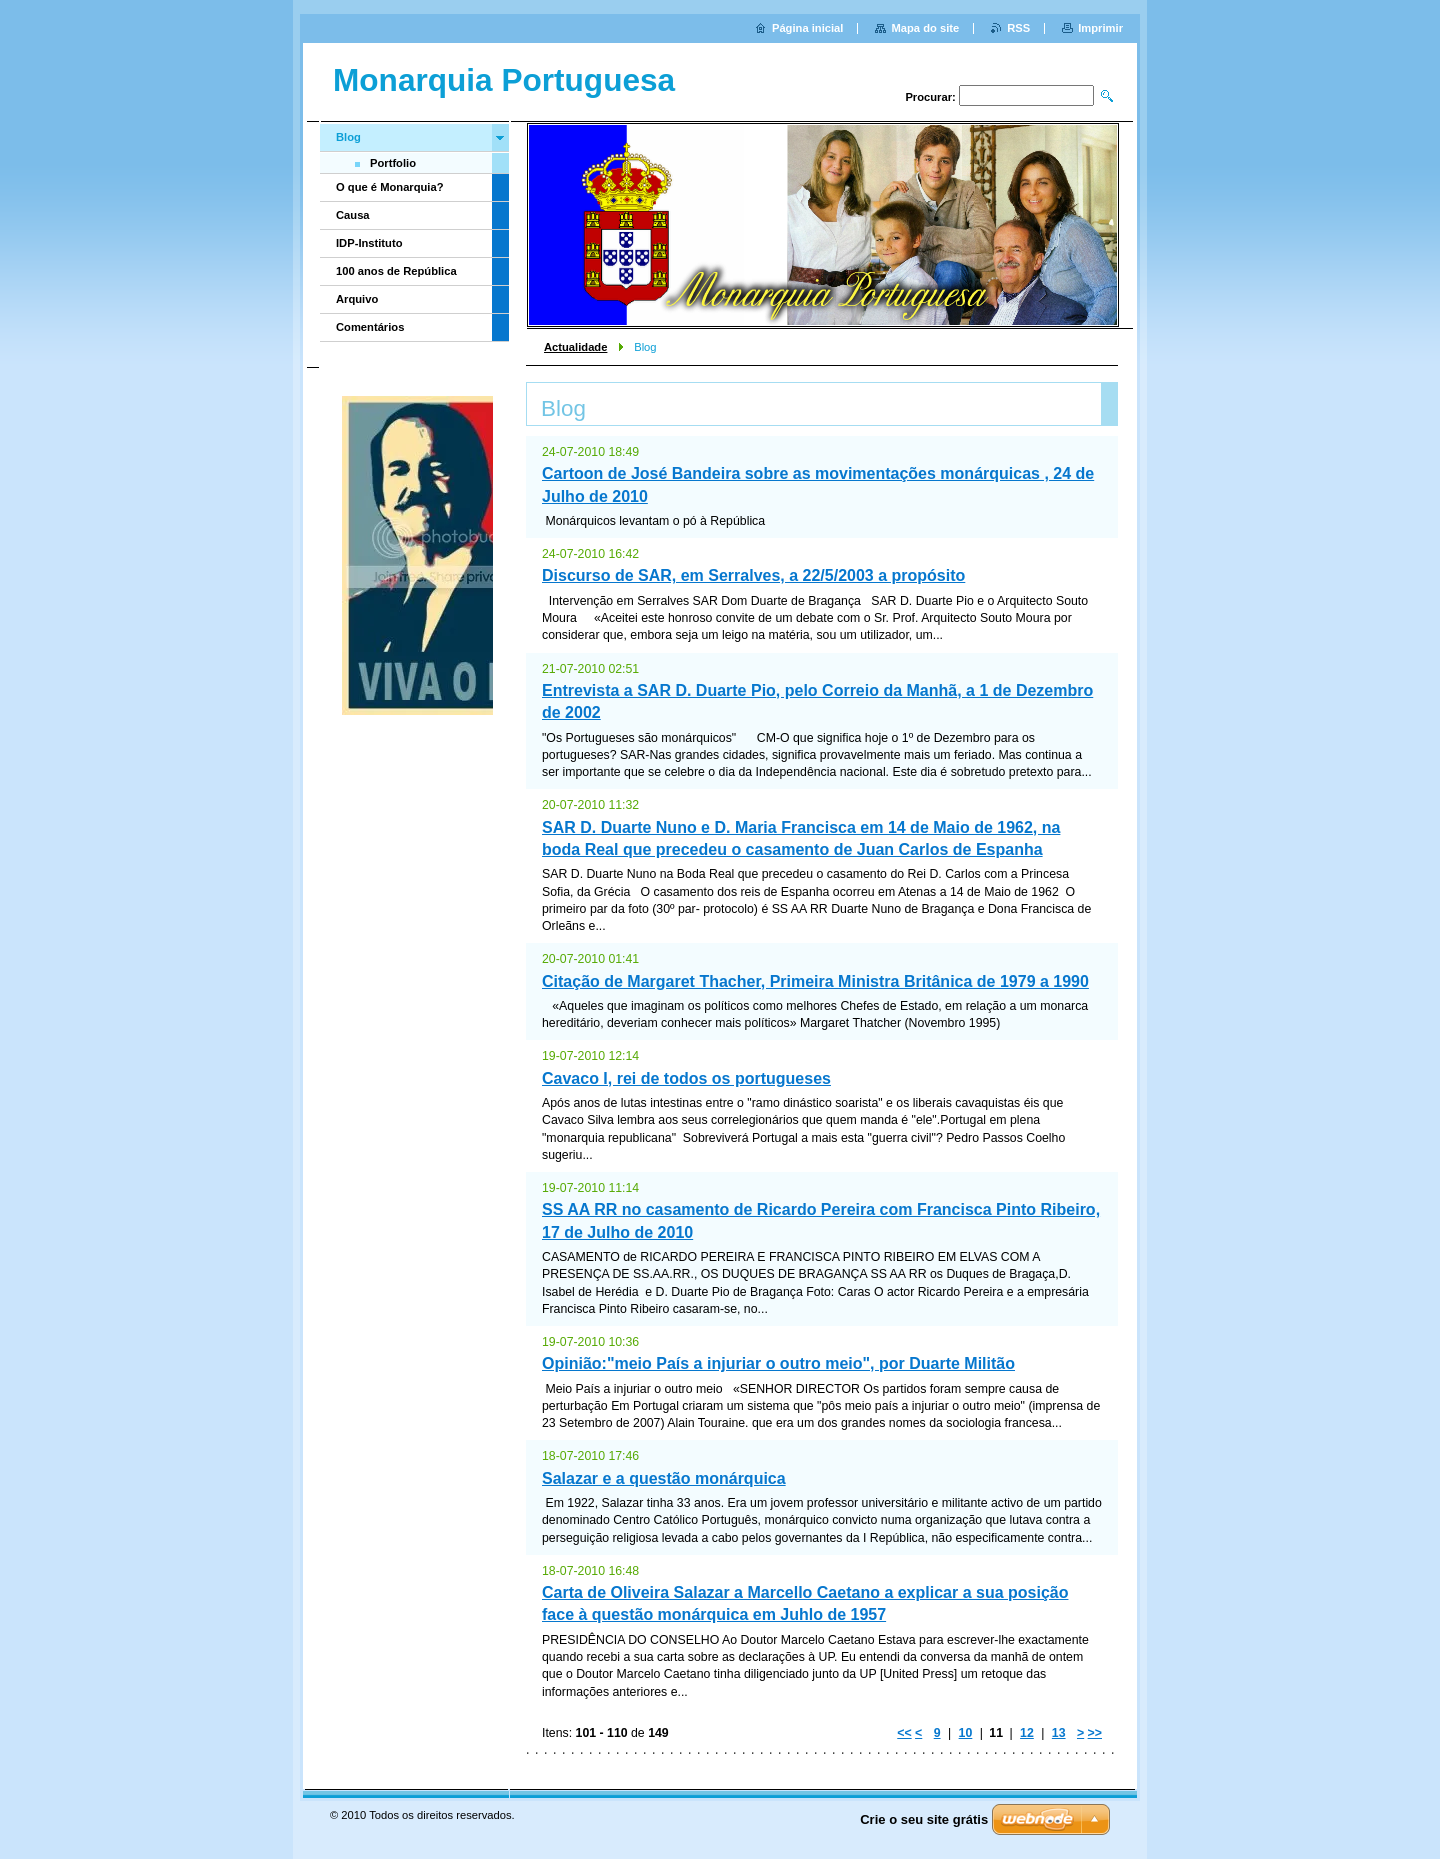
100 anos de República (396, 271)
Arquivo (357, 299)
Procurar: (930, 97)
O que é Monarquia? (390, 187)
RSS (1018, 28)
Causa (353, 215)
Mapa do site (925, 28)
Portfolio (393, 163)
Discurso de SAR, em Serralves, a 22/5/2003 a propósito (753, 575)
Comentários (370, 327)
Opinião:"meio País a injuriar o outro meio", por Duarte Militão (778, 1363)
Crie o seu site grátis (924, 1819)
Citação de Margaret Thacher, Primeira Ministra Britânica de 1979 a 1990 (815, 981)
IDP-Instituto (369, 243)
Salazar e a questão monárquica (664, 1478)
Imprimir (1100, 28)
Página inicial (808, 28)
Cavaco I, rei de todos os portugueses (686, 1078)
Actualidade (575, 347)
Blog (348, 137)
